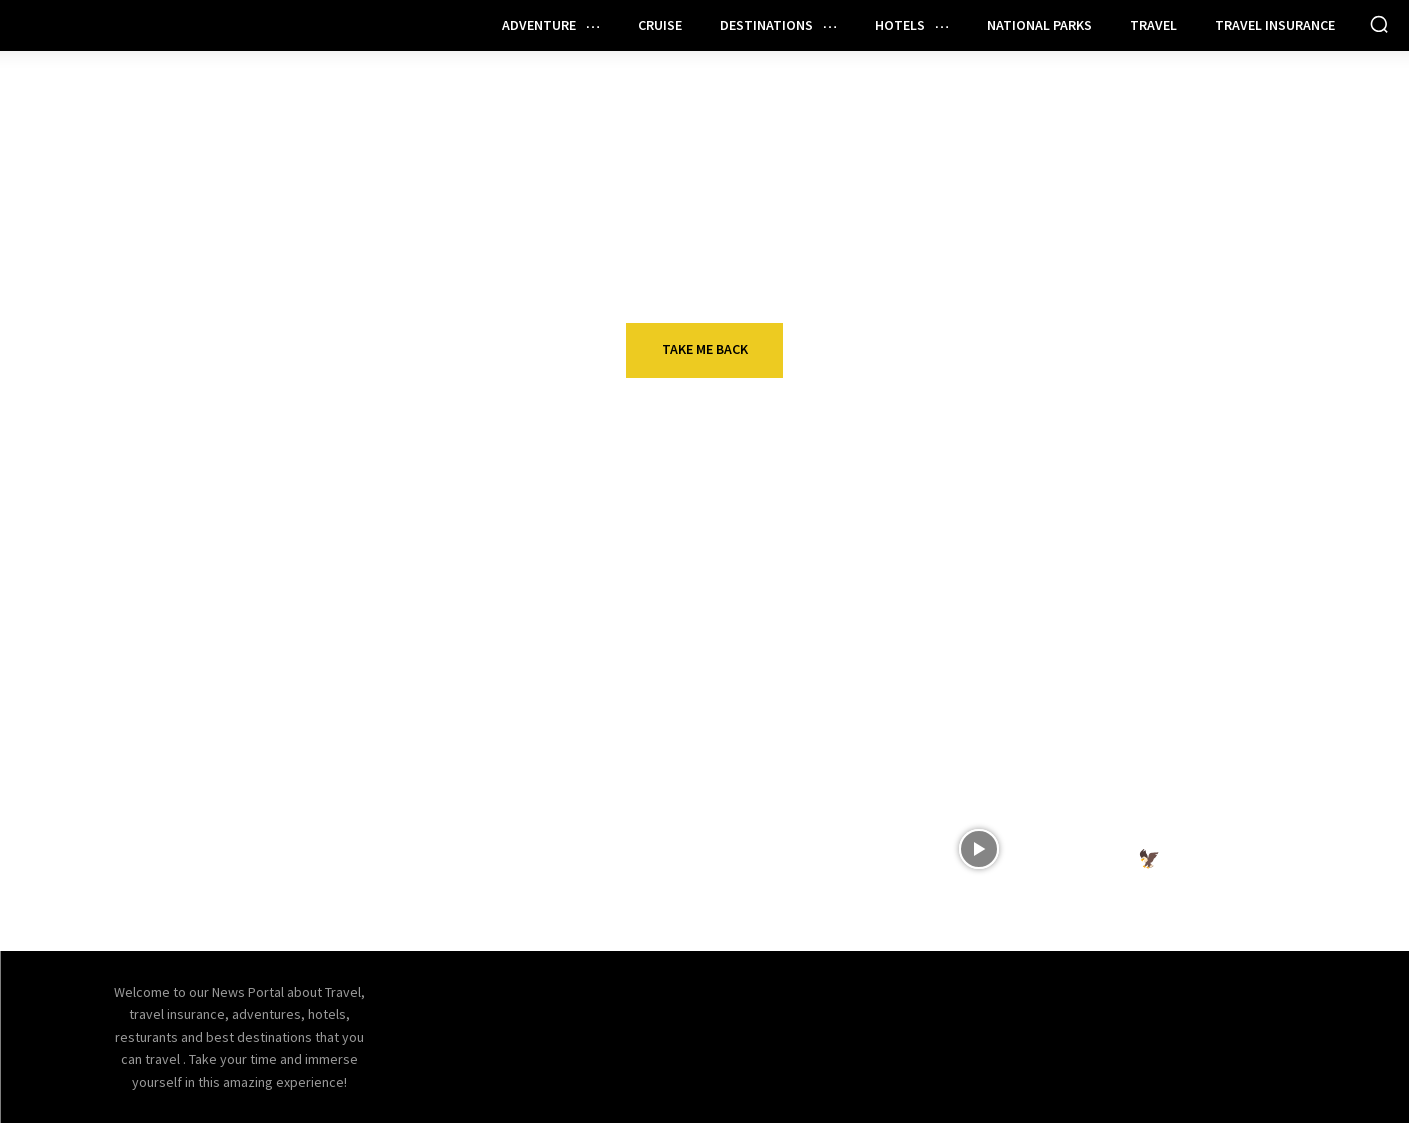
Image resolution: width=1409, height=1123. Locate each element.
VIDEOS (1080, 807)
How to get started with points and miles (348, 709)
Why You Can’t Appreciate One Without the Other (753, 709)
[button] (1379, 24)
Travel (280, 669)
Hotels (1082, 669)
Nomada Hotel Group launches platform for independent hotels (1138, 721)
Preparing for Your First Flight (767, 835)
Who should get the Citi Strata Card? (345, 847)
